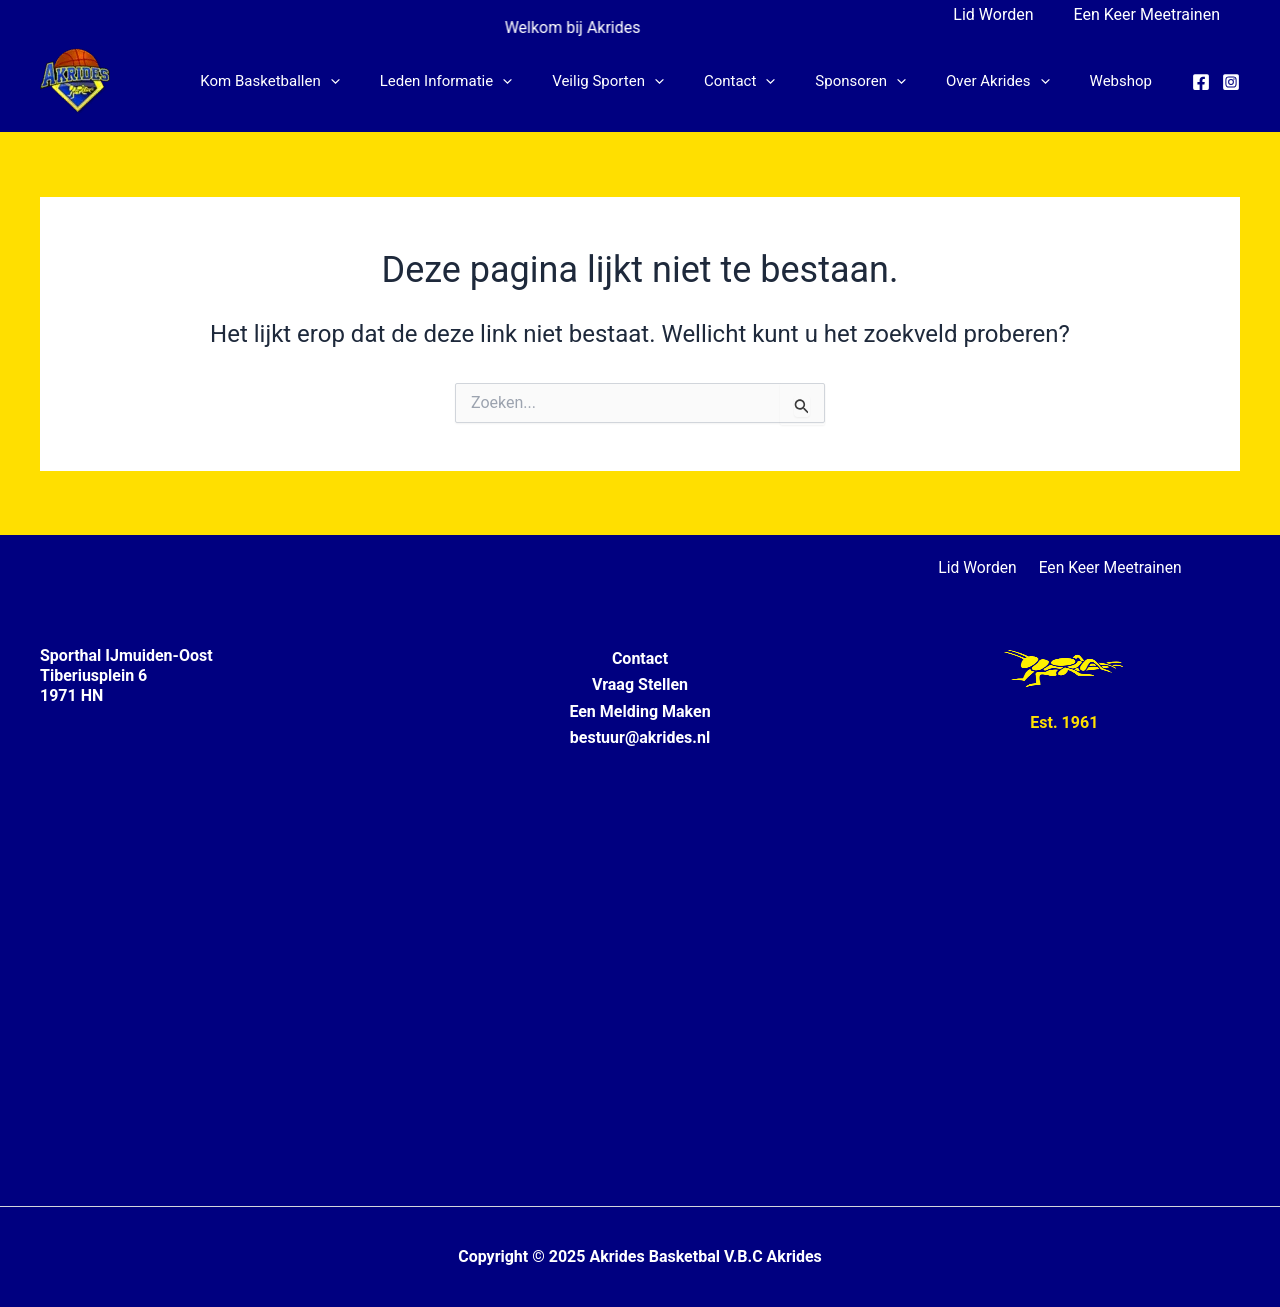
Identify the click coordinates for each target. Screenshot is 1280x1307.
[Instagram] (1231, 82)
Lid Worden (1005, 14)
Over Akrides (1013, 81)
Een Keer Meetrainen (1151, 14)
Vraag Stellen (640, 684)
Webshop (1126, 81)
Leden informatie (501, 81)
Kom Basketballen (334, 81)
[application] (395, 81)
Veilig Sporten (653, 81)
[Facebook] (1201, 82)
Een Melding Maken (639, 711)
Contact (774, 81)
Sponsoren (885, 81)
